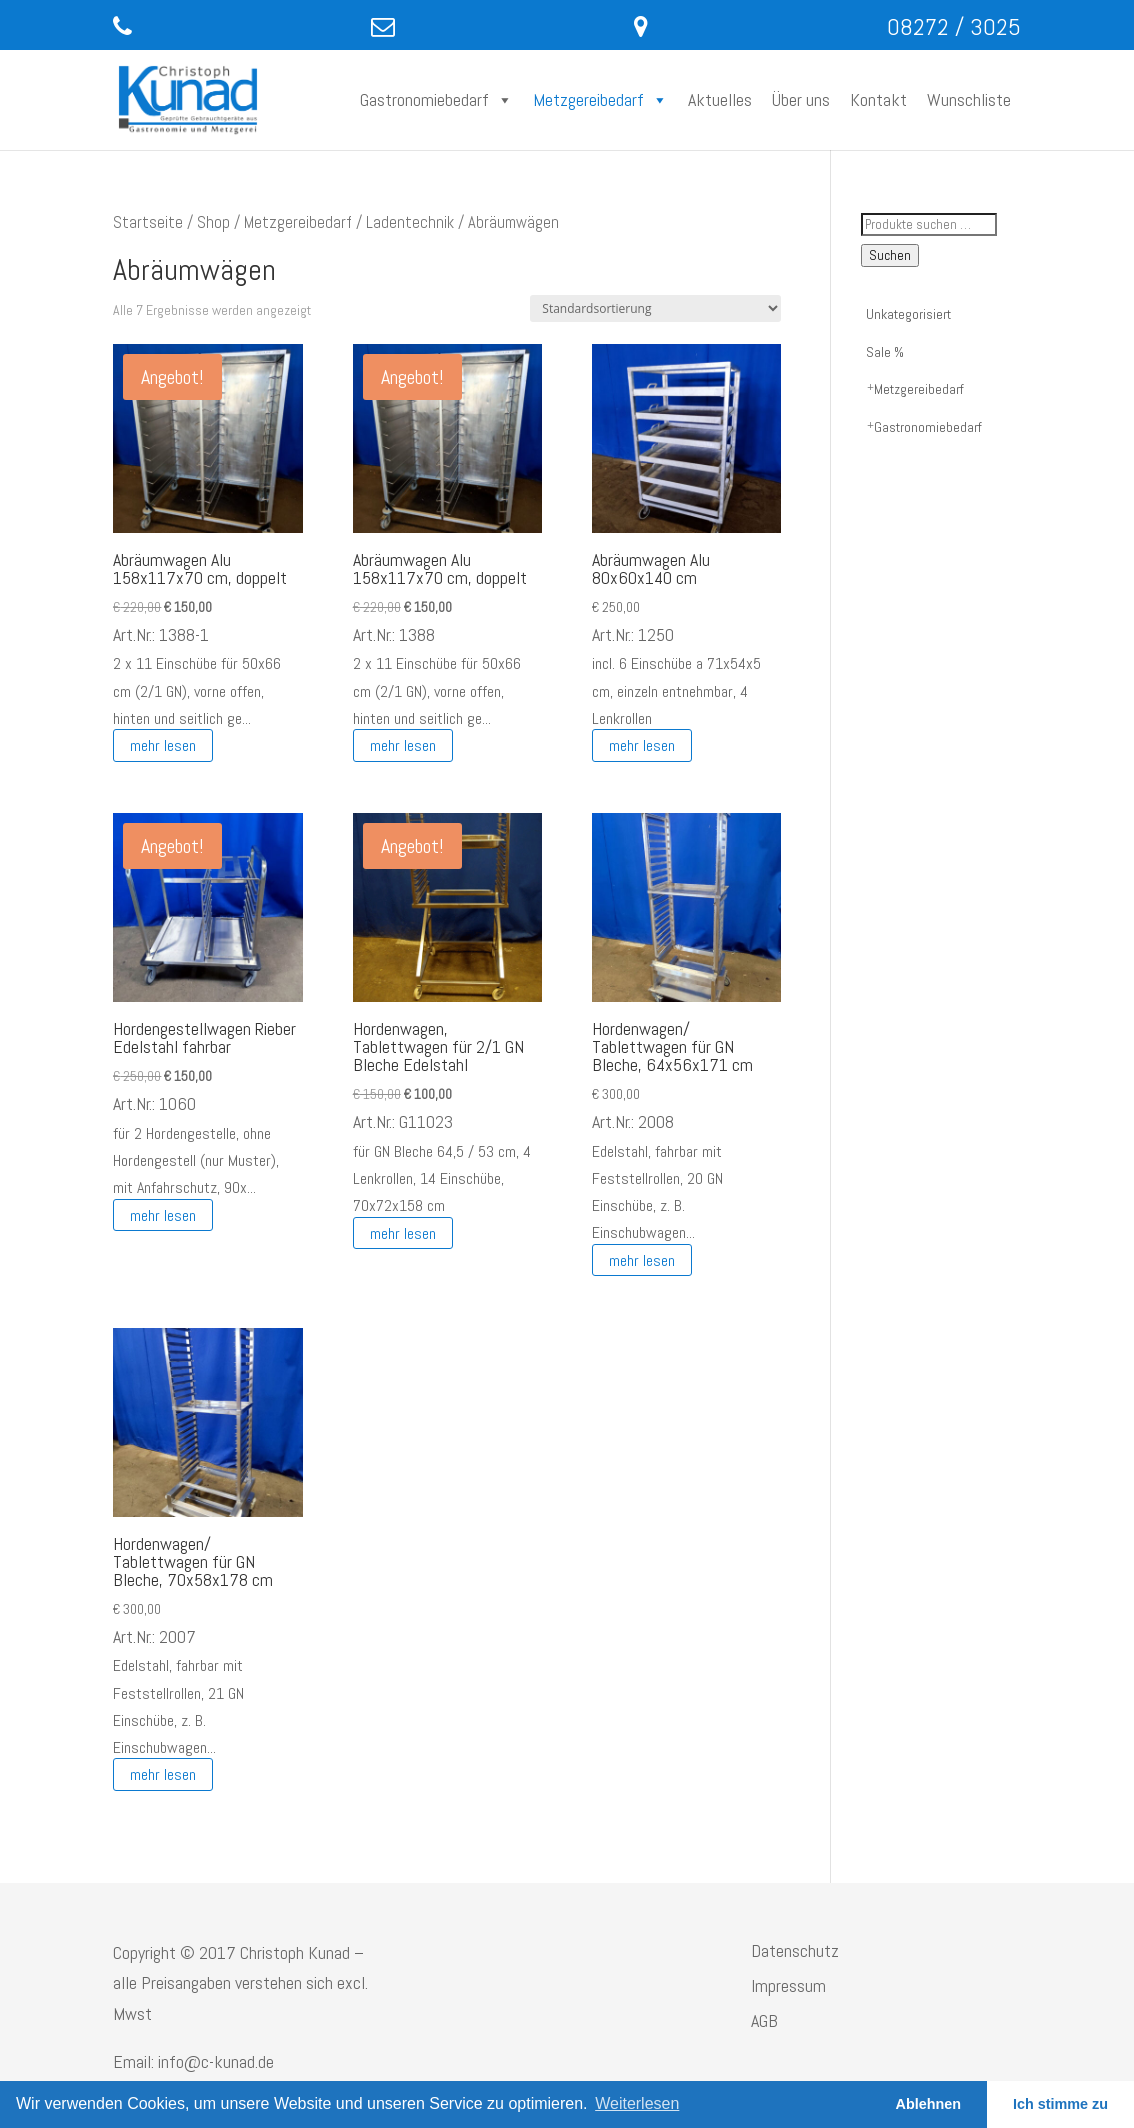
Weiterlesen (637, 2103)
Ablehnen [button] (929, 2104)
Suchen (890, 255)
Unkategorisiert (908, 314)
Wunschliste (969, 99)
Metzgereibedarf (600, 99)
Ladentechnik (410, 222)
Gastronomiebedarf (436, 99)
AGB (764, 2020)
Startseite (148, 222)
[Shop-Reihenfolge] (655, 308)
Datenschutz (795, 1950)
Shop (213, 222)
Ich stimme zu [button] (1060, 2104)
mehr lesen (163, 745)
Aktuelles (720, 99)
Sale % (885, 352)
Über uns (801, 99)
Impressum (788, 1985)
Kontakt (878, 99)
